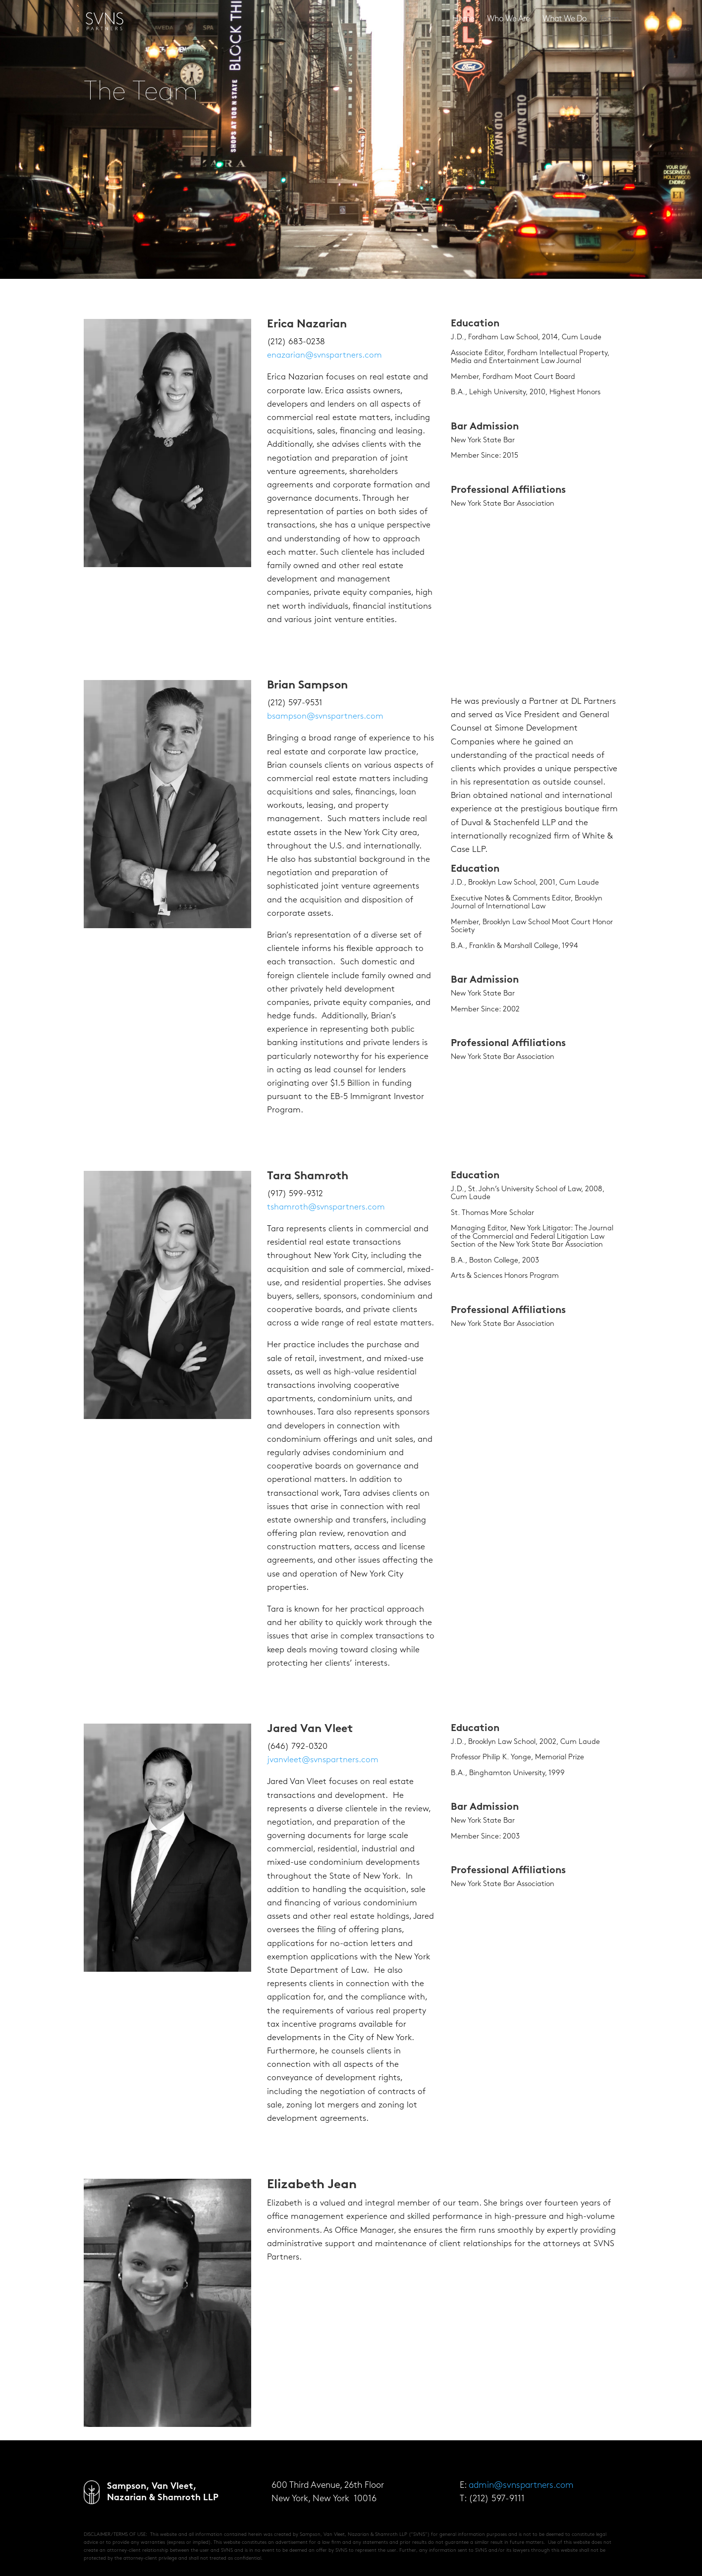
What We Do (564, 20)
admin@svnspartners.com (521, 2485)
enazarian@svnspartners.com (324, 355)
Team (609, 20)
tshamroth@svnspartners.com (326, 1207)
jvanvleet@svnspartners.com (322, 1760)
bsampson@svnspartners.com (325, 716)
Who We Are (508, 20)
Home (463, 20)
